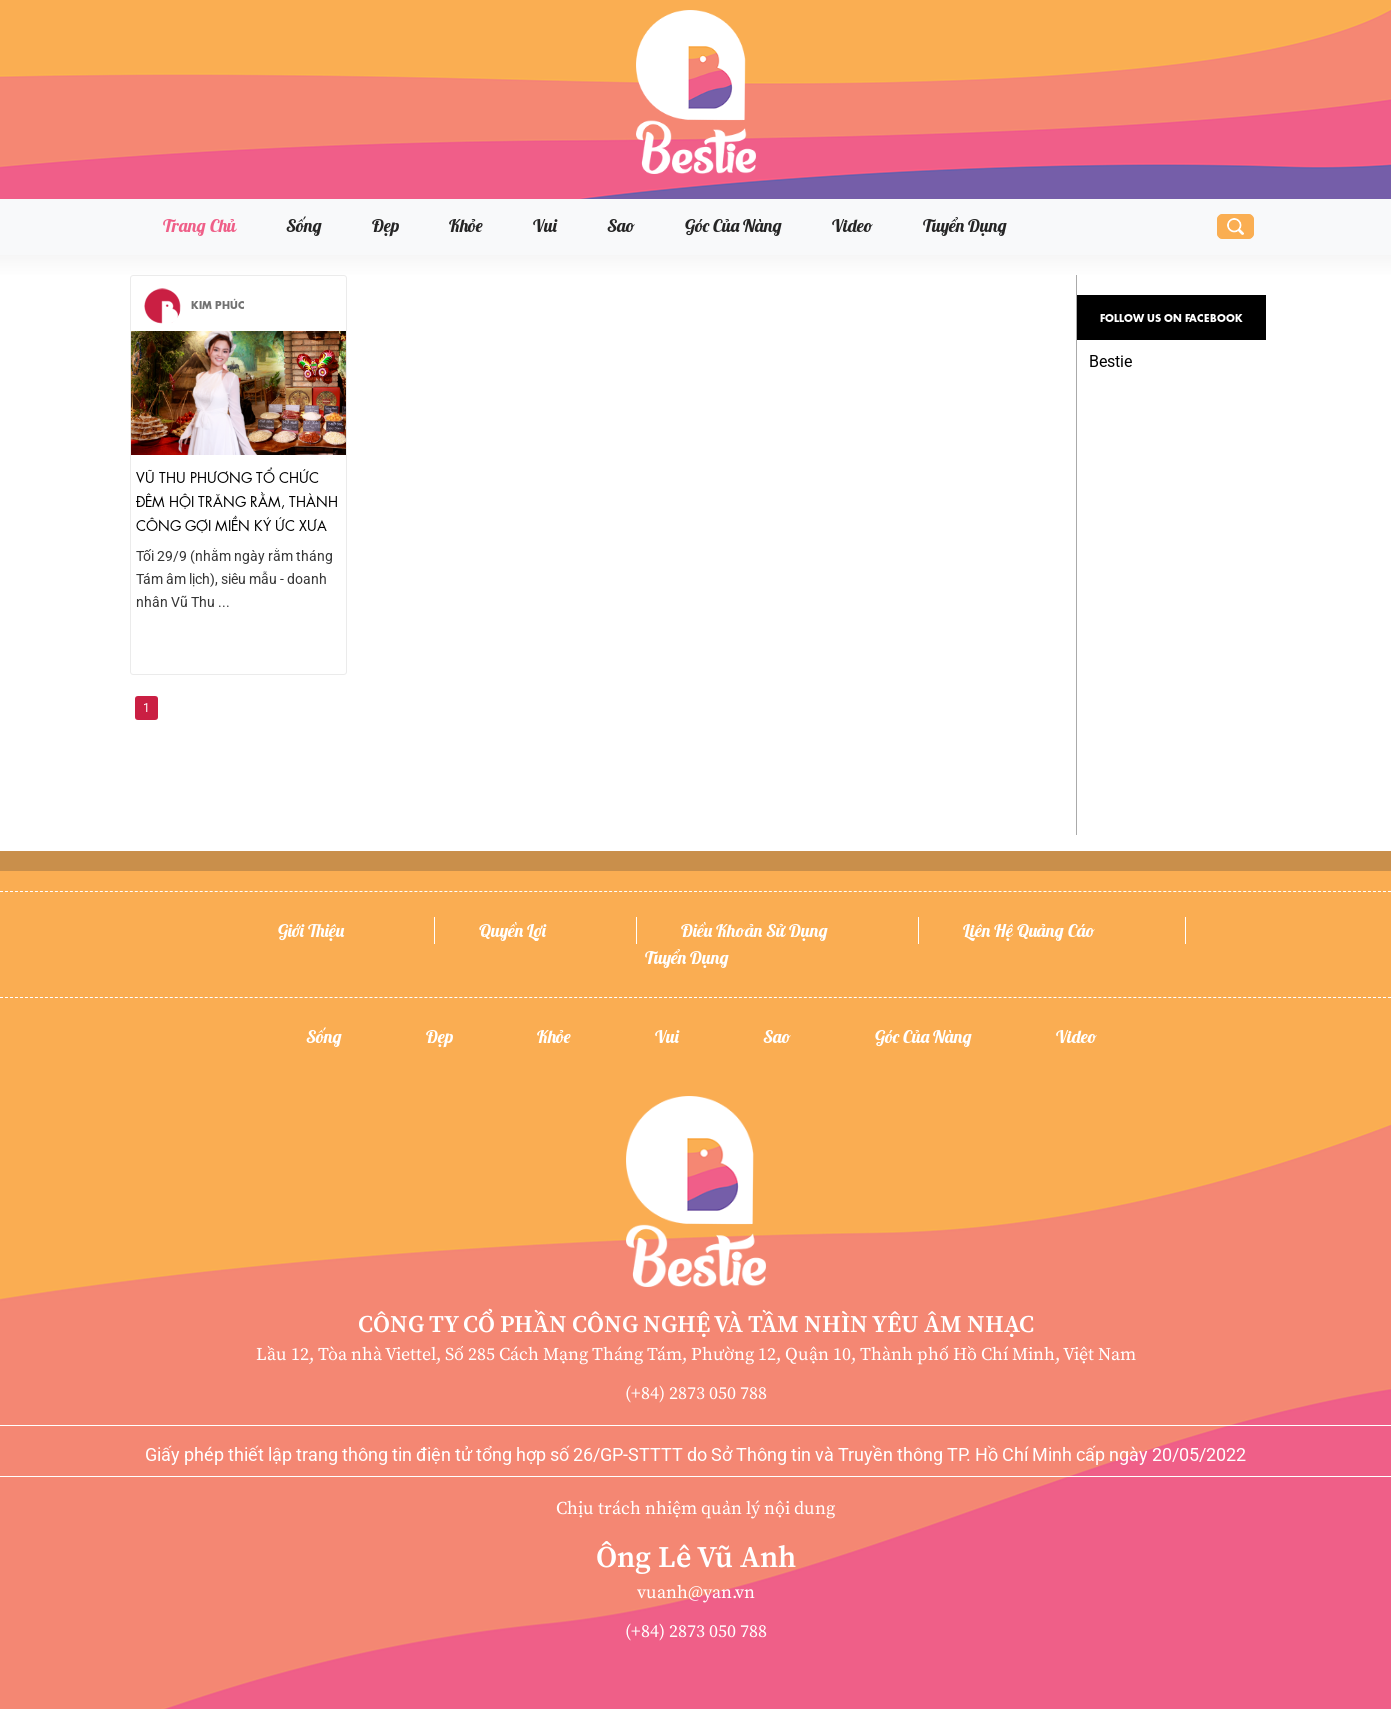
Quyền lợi (512, 930)
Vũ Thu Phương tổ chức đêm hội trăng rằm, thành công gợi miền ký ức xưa (237, 500)
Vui (545, 225)
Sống (304, 225)
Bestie (1110, 361)
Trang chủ (199, 225)
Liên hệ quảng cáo (1029, 930)
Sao (621, 225)
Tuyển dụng (965, 225)
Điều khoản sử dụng (754, 930)
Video (852, 225)
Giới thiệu (311, 930)
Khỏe (466, 225)
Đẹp (385, 225)
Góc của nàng (733, 225)
